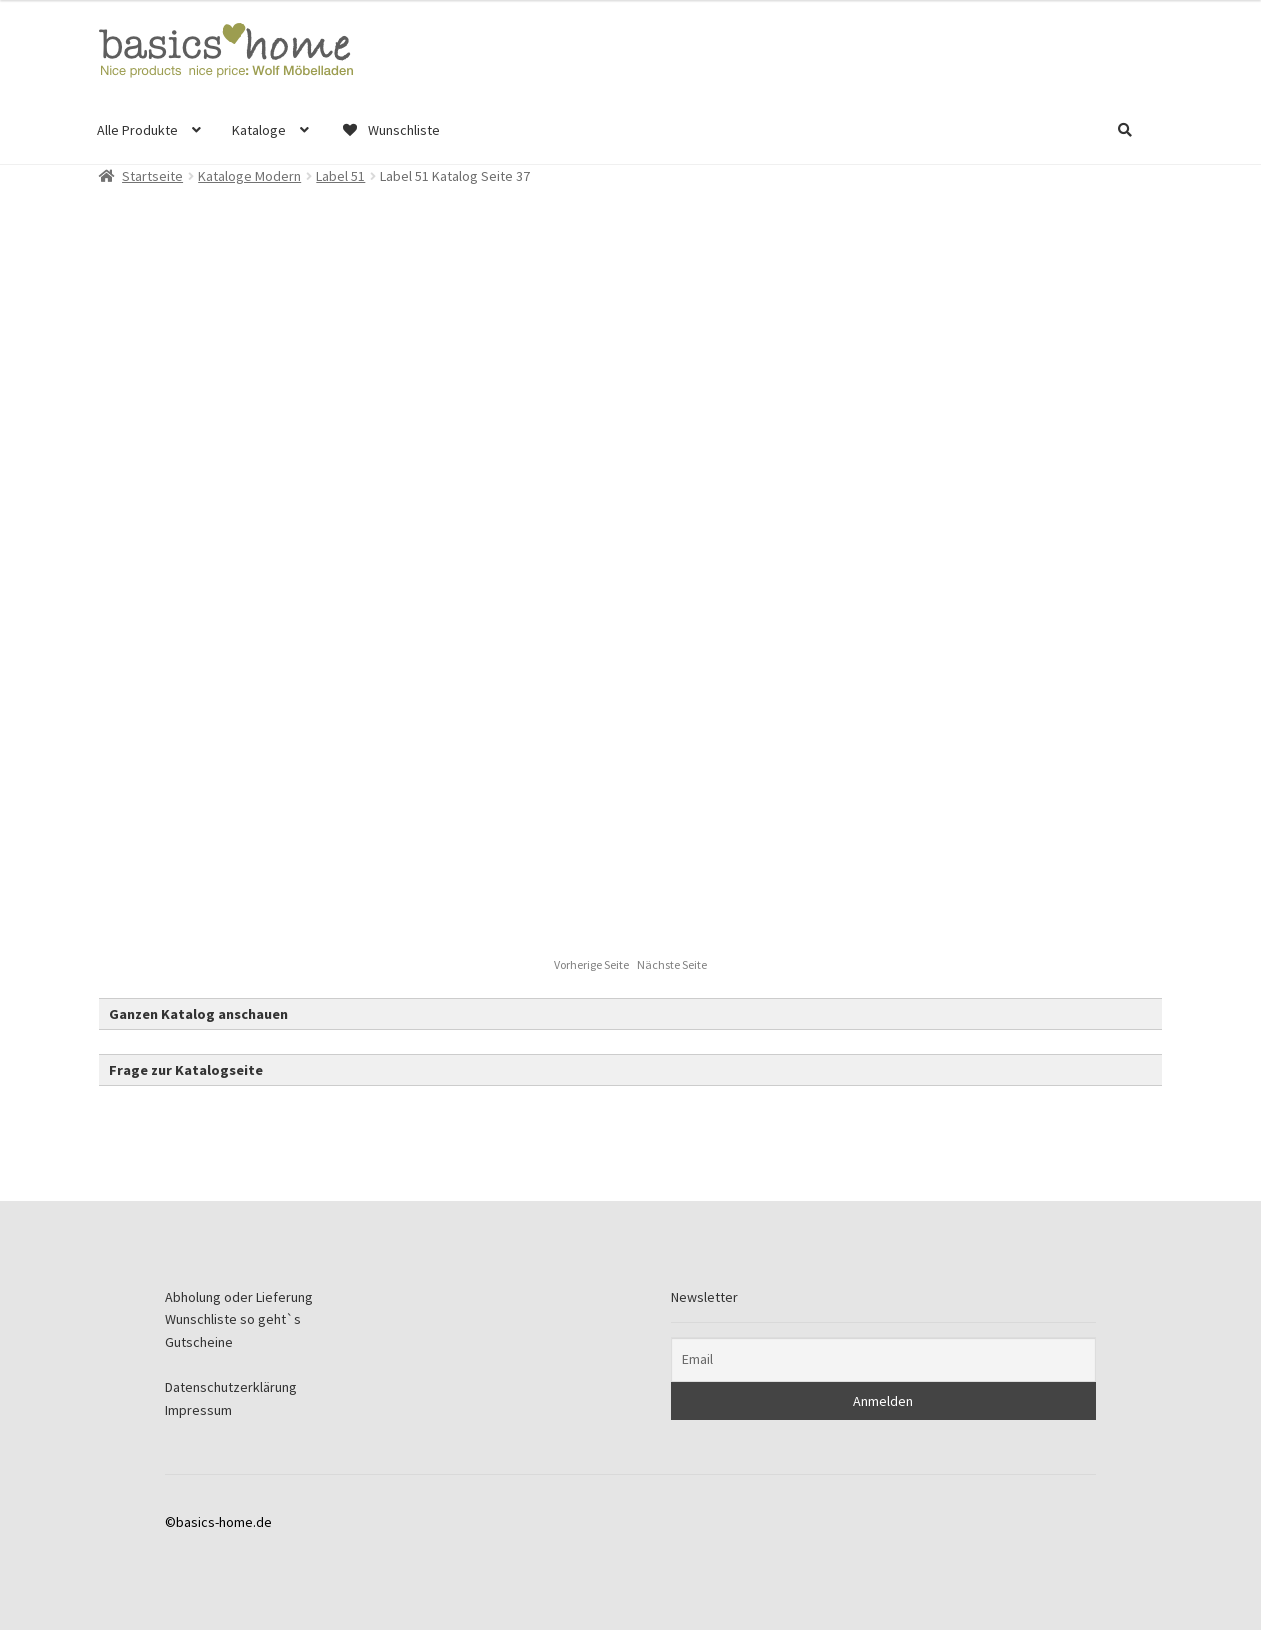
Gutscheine (199, 1342)
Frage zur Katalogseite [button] (186, 1070)
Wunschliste (390, 130)
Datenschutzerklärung (231, 1387)
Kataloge (259, 130)
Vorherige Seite (592, 964)
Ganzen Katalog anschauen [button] (198, 1014)
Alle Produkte (137, 130)
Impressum (198, 1410)
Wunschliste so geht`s (233, 1319)
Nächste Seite (672, 964)
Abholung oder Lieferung (239, 1297)
